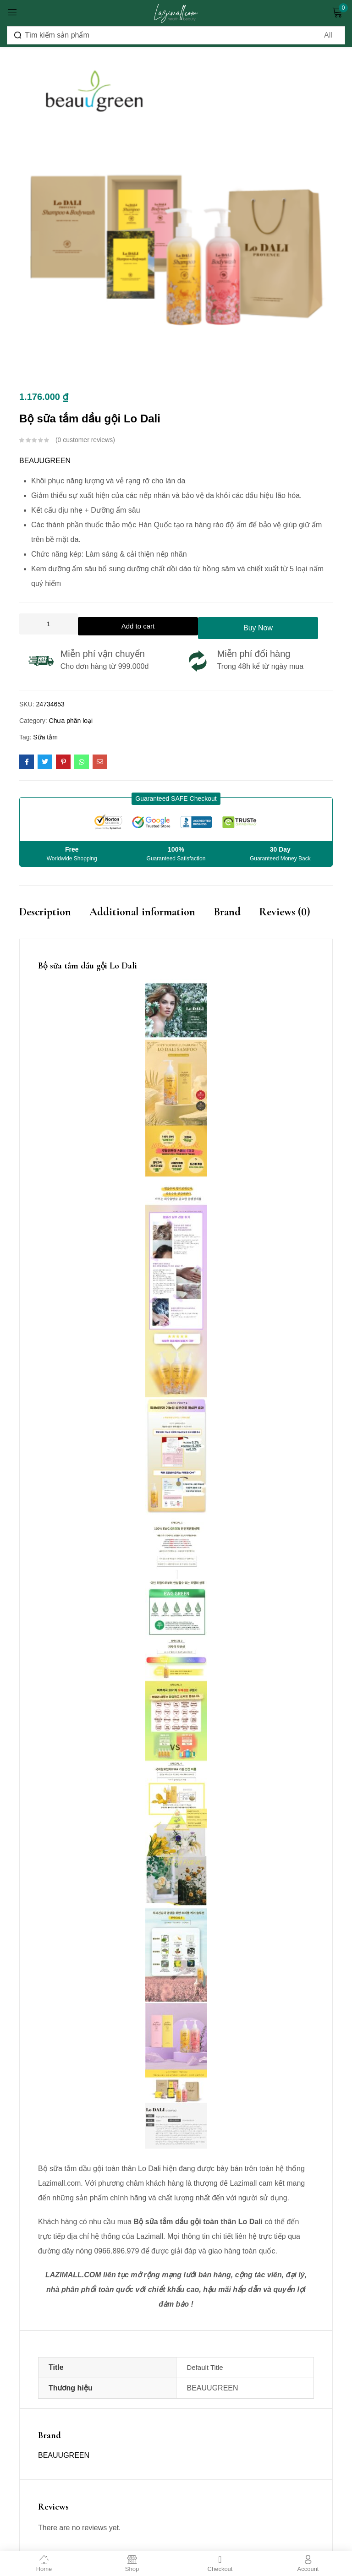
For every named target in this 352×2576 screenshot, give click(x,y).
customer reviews (85, 439)
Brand (227, 912)
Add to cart (141, 624)
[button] (176, 799)
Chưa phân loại (71, 720)
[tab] (54, 922)
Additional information (142, 912)
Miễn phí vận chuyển (102, 654)
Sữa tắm (45, 737)
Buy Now (265, 624)
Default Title (205, 2370)
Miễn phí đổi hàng (254, 654)
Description (45, 912)
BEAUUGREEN (45, 461)
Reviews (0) (284, 912)
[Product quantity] (48, 623)
